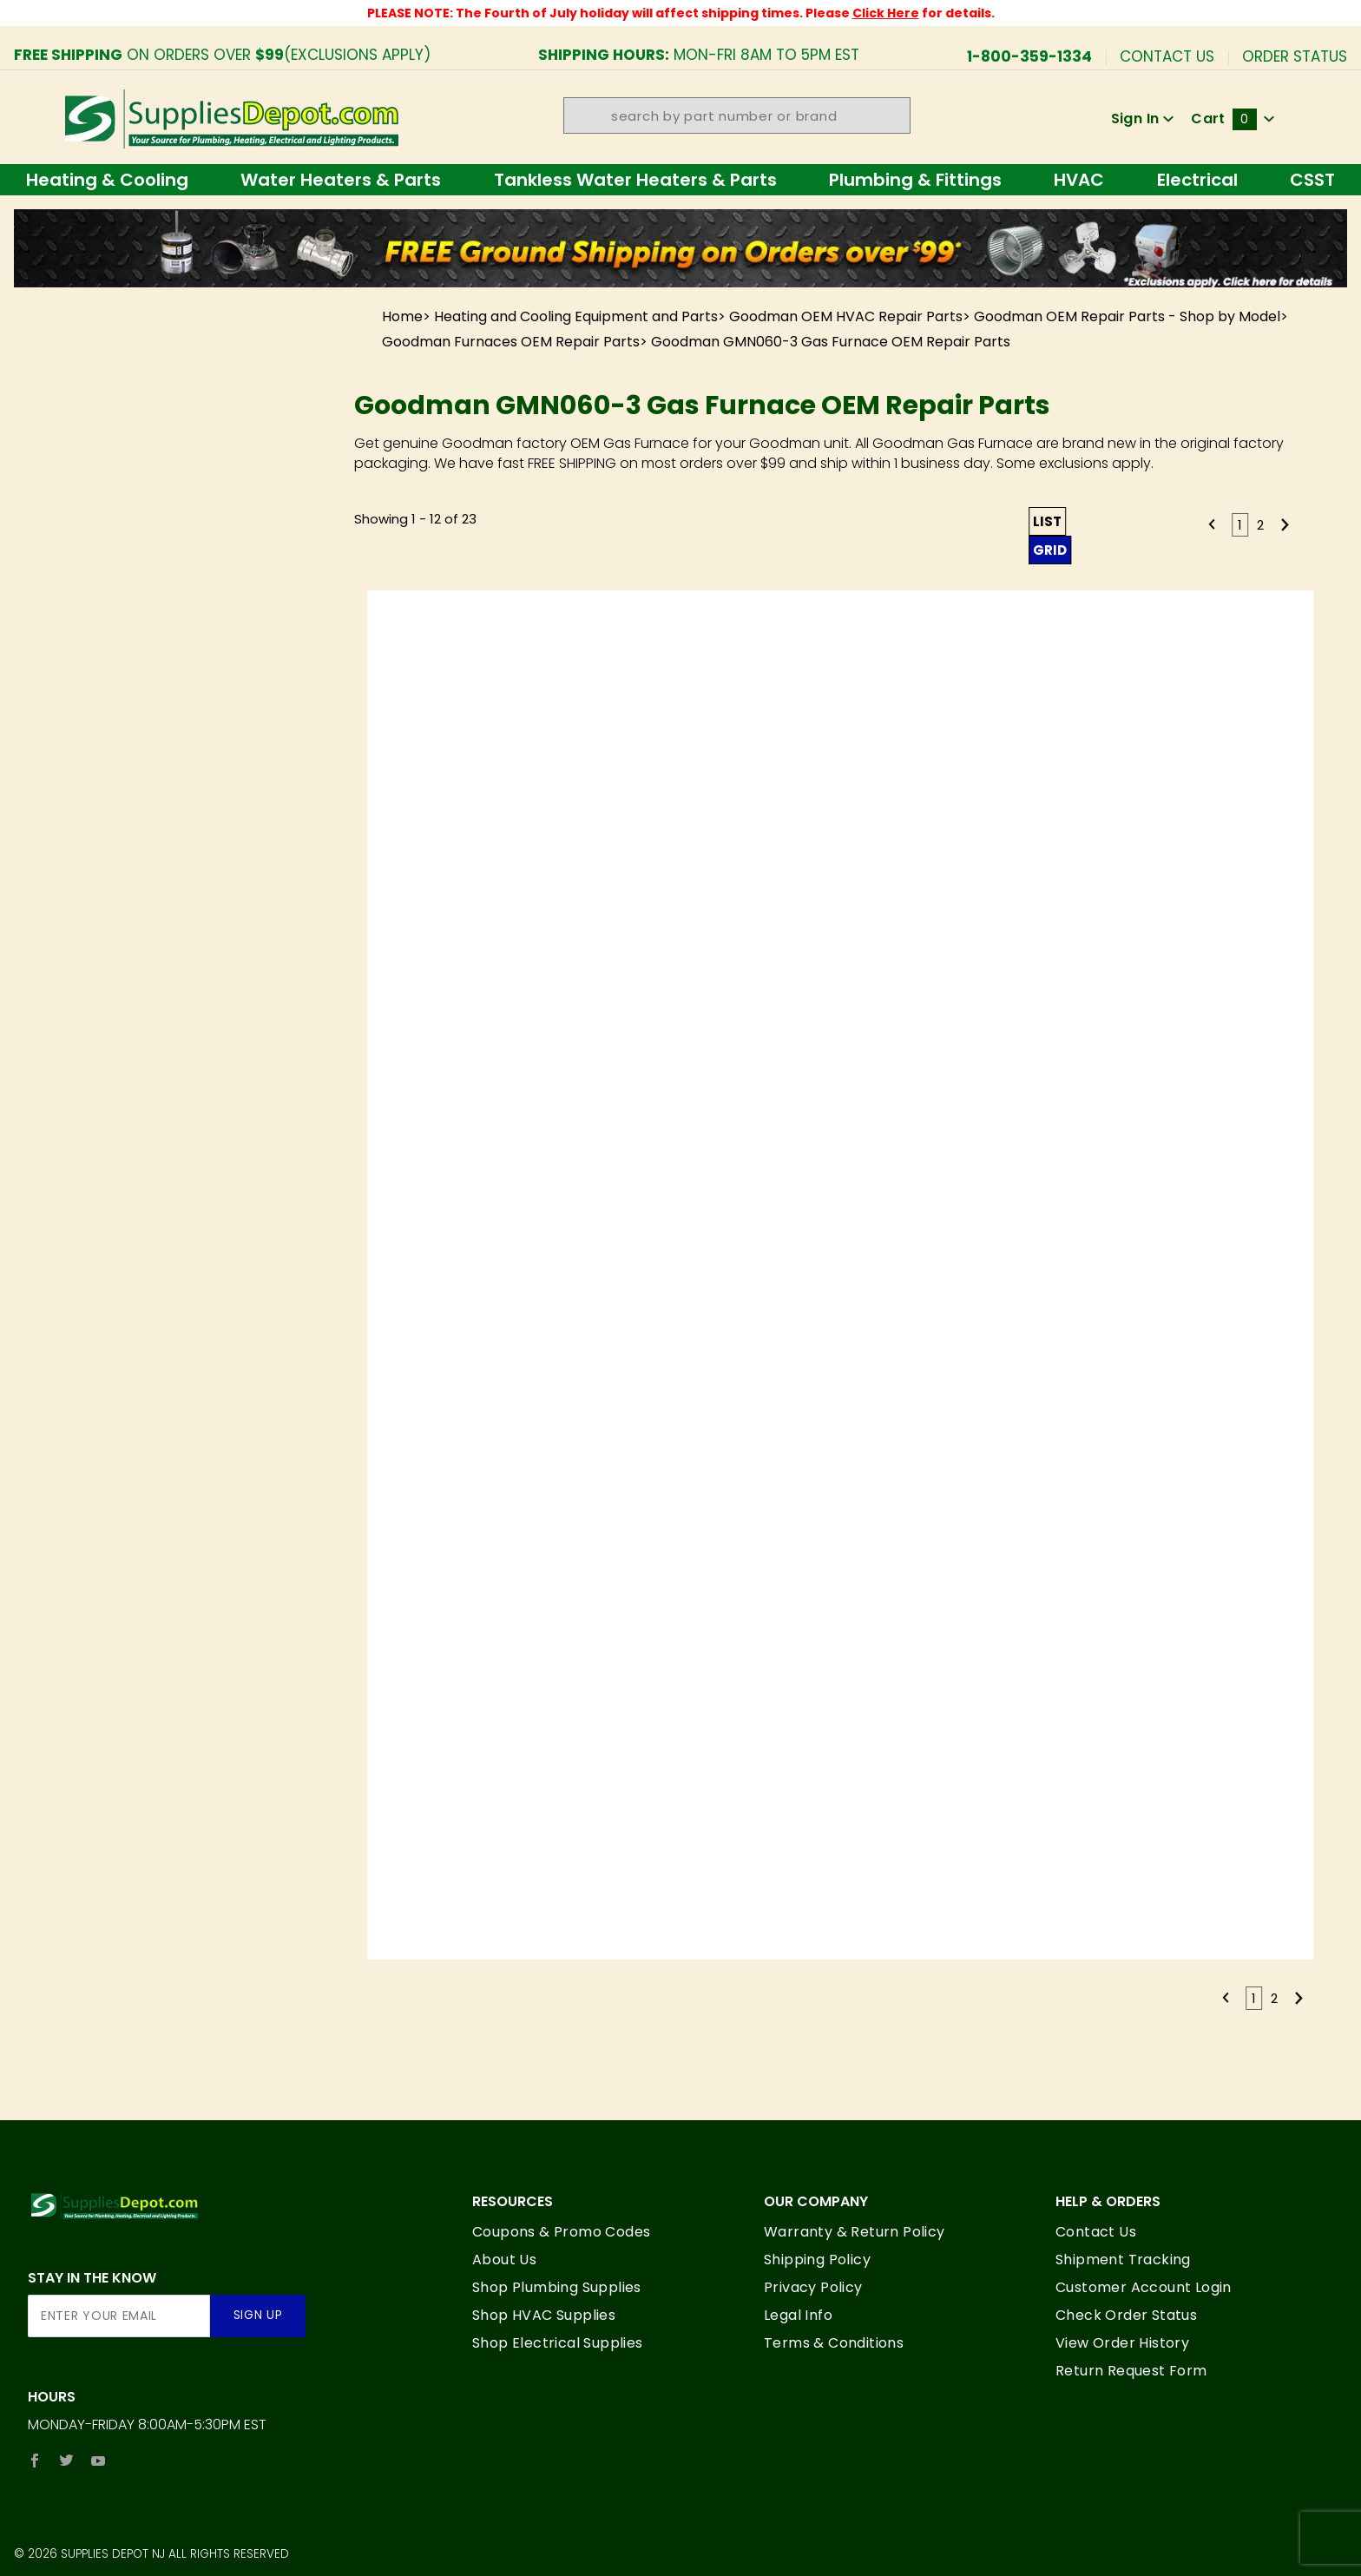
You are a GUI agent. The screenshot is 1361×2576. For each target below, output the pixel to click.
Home (402, 316)
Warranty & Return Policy (854, 2232)
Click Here (885, 13)
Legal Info (798, 2315)
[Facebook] (35, 2460)
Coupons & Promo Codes (561, 2232)
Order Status (1294, 55)
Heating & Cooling (107, 180)
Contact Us (1167, 55)
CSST (1312, 180)
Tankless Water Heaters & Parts (635, 180)
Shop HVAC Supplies (543, 2315)
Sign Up (258, 2315)
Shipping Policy (817, 2260)
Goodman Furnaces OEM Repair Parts (511, 342)
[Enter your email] (119, 2316)
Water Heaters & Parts (340, 180)
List (1047, 521)
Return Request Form (1131, 2371)
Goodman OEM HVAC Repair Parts (846, 316)
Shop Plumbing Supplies (556, 2287)
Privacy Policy (813, 2287)
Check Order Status (1126, 2315)
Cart (1232, 118)
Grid (1050, 550)
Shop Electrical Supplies (557, 2343)
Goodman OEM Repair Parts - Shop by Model (1127, 316)
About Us (504, 2260)
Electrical (1197, 180)
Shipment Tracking (1123, 2260)
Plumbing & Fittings (915, 180)
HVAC (1079, 180)
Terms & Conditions (834, 2343)
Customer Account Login (1143, 2287)
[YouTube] (98, 2460)
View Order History (1122, 2343)
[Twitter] (66, 2460)
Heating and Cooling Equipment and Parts (576, 316)
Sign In (1142, 118)
